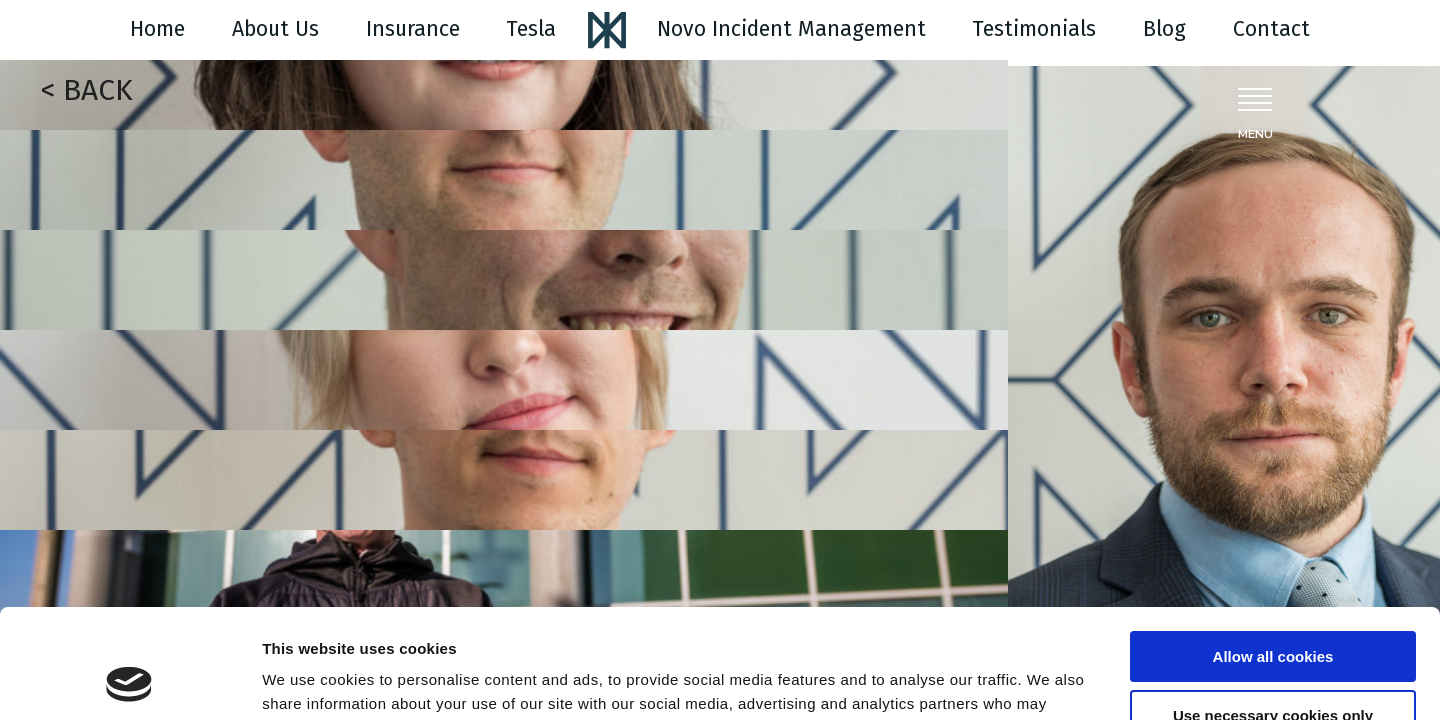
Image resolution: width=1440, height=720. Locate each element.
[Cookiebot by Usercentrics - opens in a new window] (129, 681)
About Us (275, 29)
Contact (1271, 29)
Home (157, 29)
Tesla (531, 29)
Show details (308, 680)
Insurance (413, 29)
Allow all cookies (1273, 554)
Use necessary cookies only (1273, 612)
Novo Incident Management (791, 29)
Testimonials (1034, 29)
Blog (1164, 29)
